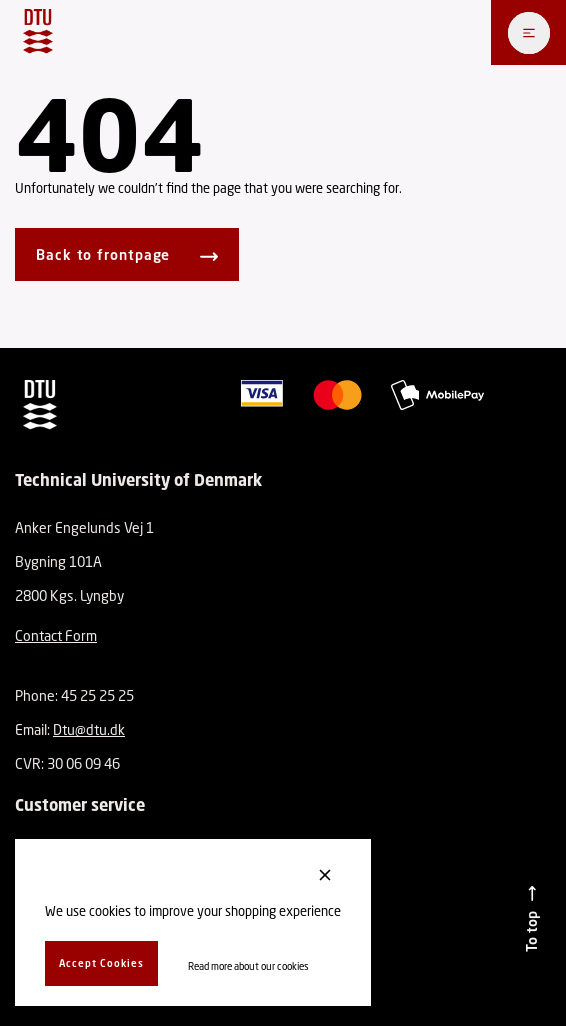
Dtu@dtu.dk (89, 729)
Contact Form (56, 635)
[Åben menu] (529, 33)
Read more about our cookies (248, 966)
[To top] (532, 919)
